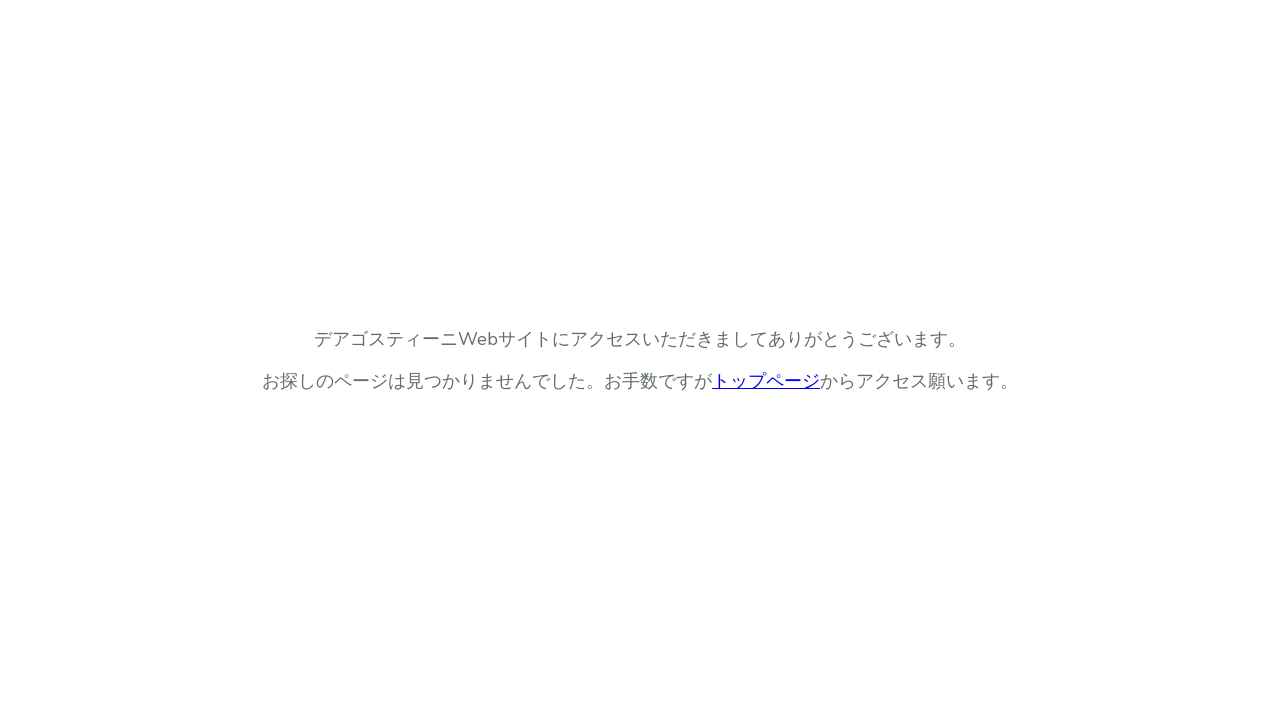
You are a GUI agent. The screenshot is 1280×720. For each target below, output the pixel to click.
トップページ (766, 381)
